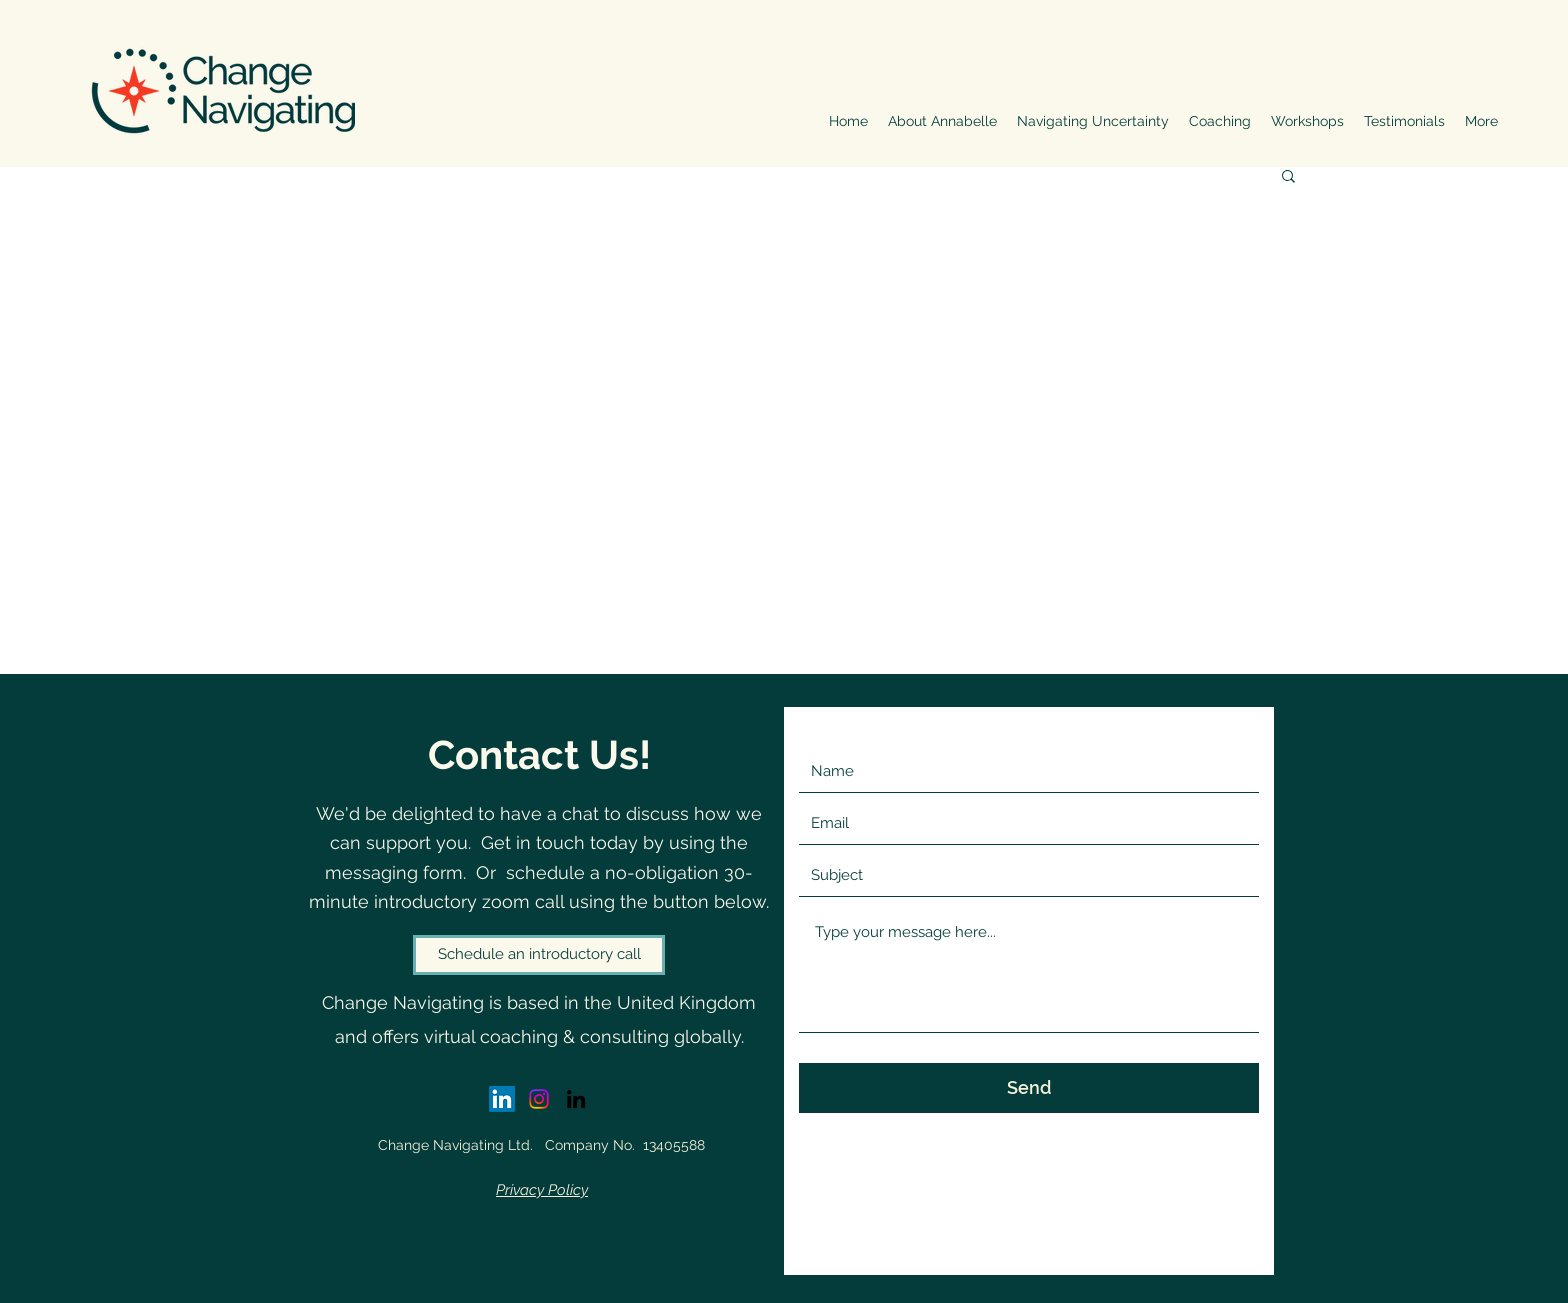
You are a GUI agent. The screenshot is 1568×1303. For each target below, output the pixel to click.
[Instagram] (539, 1099)
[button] (1288, 177)
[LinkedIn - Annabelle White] (502, 1099)
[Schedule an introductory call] (539, 955)
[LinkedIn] (576, 1099)
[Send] (1029, 1088)
